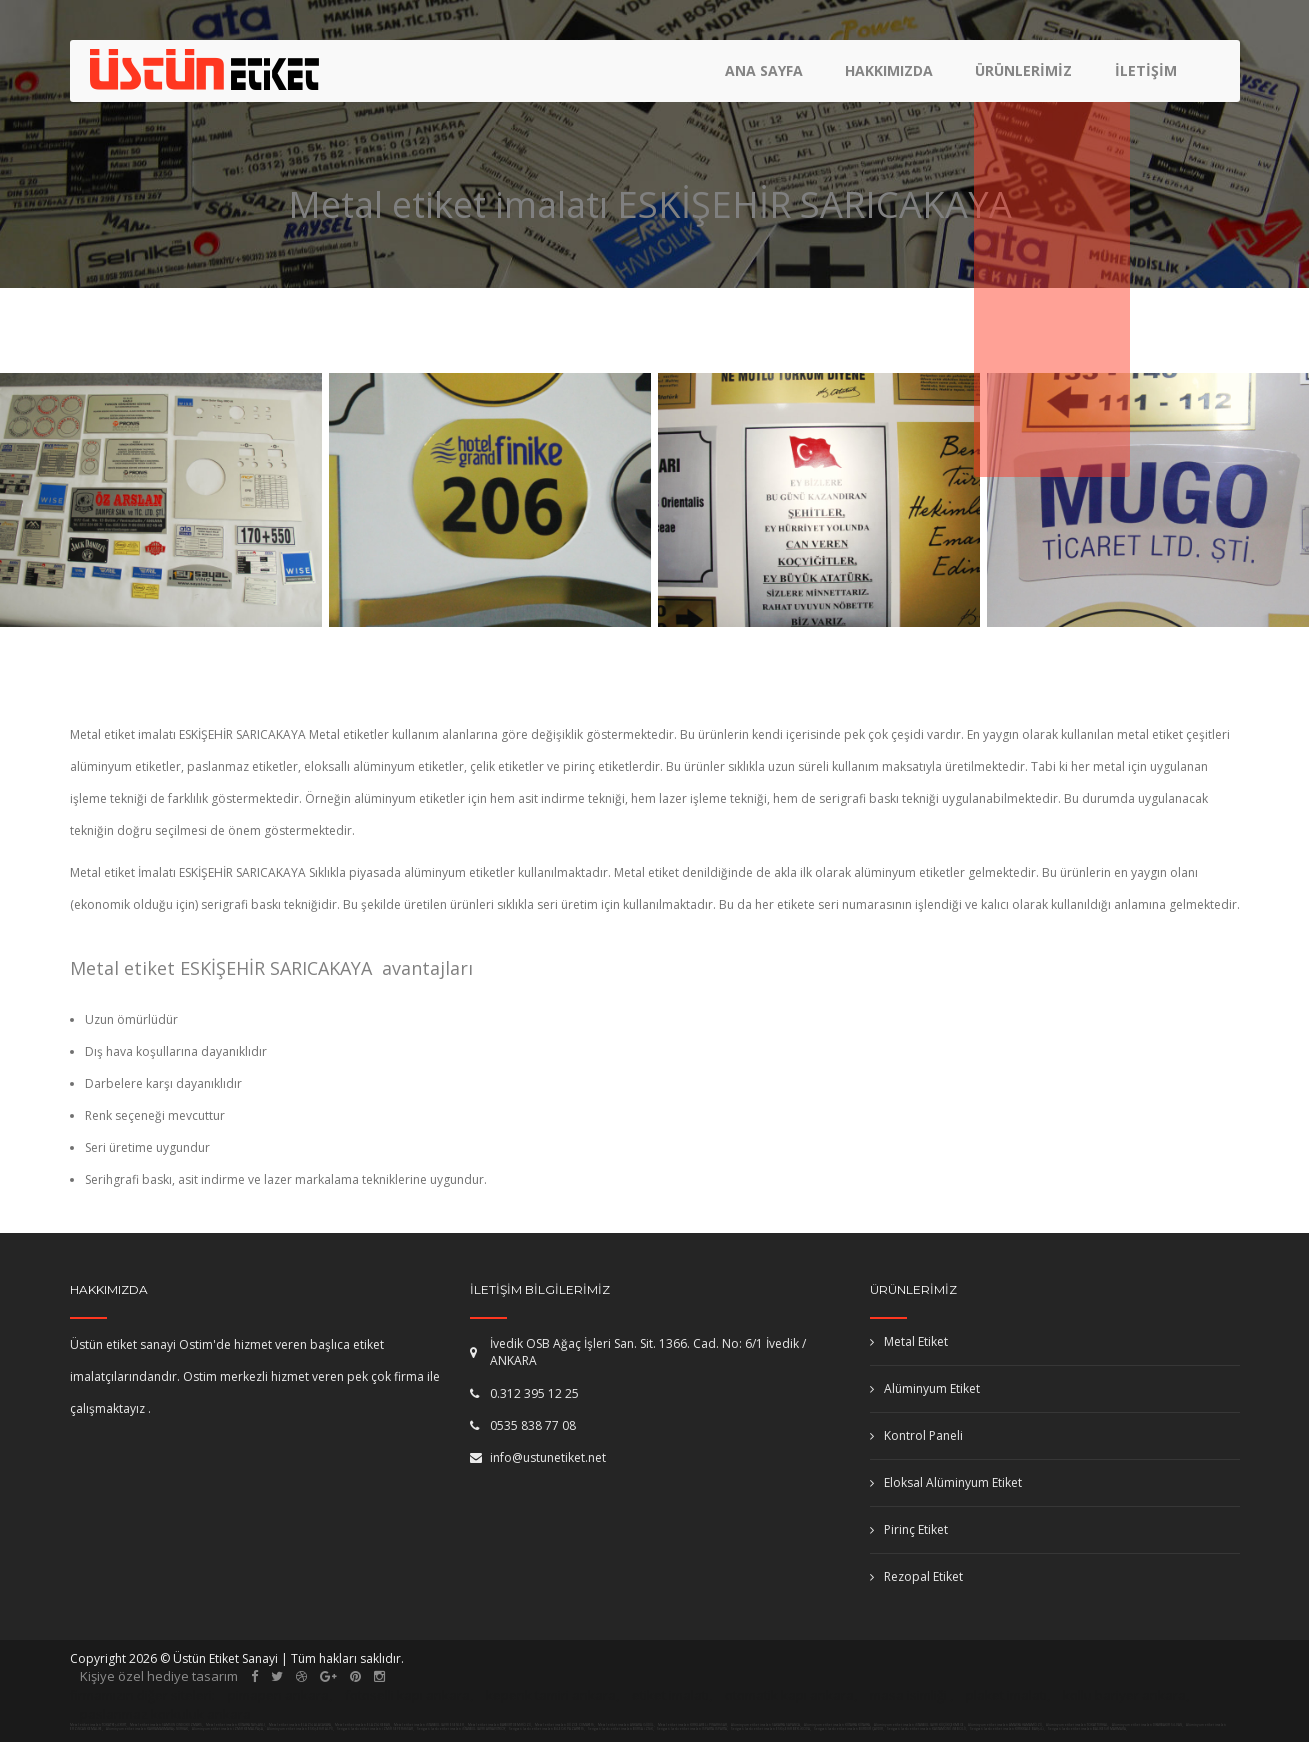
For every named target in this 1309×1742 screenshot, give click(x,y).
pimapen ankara (278, 1695)
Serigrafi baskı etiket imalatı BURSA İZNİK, (621, 1729)
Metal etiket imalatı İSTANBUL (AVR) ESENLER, (429, 1725)
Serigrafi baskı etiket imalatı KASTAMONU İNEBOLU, (927, 1729)
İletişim (1146, 75)
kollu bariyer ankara (1124, 1695)
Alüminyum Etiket (925, 1388)
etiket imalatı (670, 1695)
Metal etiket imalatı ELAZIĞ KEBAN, (363, 1725)
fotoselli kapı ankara (407, 1695)
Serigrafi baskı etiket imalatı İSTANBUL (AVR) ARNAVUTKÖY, (461, 1729)
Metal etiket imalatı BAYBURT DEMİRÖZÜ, (500, 1725)
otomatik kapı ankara (789, 1695)
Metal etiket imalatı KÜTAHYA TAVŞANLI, (236, 1725)
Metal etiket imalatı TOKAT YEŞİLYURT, (98, 1725)
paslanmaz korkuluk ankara (165, 1714)
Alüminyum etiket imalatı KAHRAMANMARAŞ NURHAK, (148, 1729)
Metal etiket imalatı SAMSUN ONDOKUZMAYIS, (166, 1725)
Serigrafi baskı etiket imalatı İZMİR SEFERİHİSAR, (375, 1729)
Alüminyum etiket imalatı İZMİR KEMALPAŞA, (228, 1729)
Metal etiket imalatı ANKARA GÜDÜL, (626, 1725)
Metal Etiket (909, 1341)
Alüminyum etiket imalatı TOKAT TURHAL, (1078, 1725)
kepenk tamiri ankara (551, 1695)
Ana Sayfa (768, 75)
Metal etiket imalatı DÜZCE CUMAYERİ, (565, 1725)
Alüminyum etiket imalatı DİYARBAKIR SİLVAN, (1148, 1725)
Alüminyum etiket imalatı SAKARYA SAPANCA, (766, 1725)
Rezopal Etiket (916, 1576)
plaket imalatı (1006, 1695)
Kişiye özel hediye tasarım (159, 1676)
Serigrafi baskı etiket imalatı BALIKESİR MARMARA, (1087, 1729)
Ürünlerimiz (1025, 75)
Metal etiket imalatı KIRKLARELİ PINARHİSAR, (693, 1725)
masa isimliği (908, 1695)
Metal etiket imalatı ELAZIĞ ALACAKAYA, (300, 1725)
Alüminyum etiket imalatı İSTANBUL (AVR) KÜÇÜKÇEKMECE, (920, 1725)
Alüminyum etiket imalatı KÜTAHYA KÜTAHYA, (838, 1725)
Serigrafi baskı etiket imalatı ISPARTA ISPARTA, (692, 1729)
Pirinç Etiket (909, 1529)
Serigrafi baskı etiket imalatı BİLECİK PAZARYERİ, (547, 1729)
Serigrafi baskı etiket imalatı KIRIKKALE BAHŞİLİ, (1007, 1729)
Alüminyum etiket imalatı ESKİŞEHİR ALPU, (301, 1729)
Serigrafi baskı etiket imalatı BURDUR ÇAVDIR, (849, 1729)
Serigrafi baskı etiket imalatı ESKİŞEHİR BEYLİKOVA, (771, 1729)
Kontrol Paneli (916, 1435)
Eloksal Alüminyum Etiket (946, 1482)
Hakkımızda (892, 75)
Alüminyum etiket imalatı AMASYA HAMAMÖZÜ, (1006, 1725)
